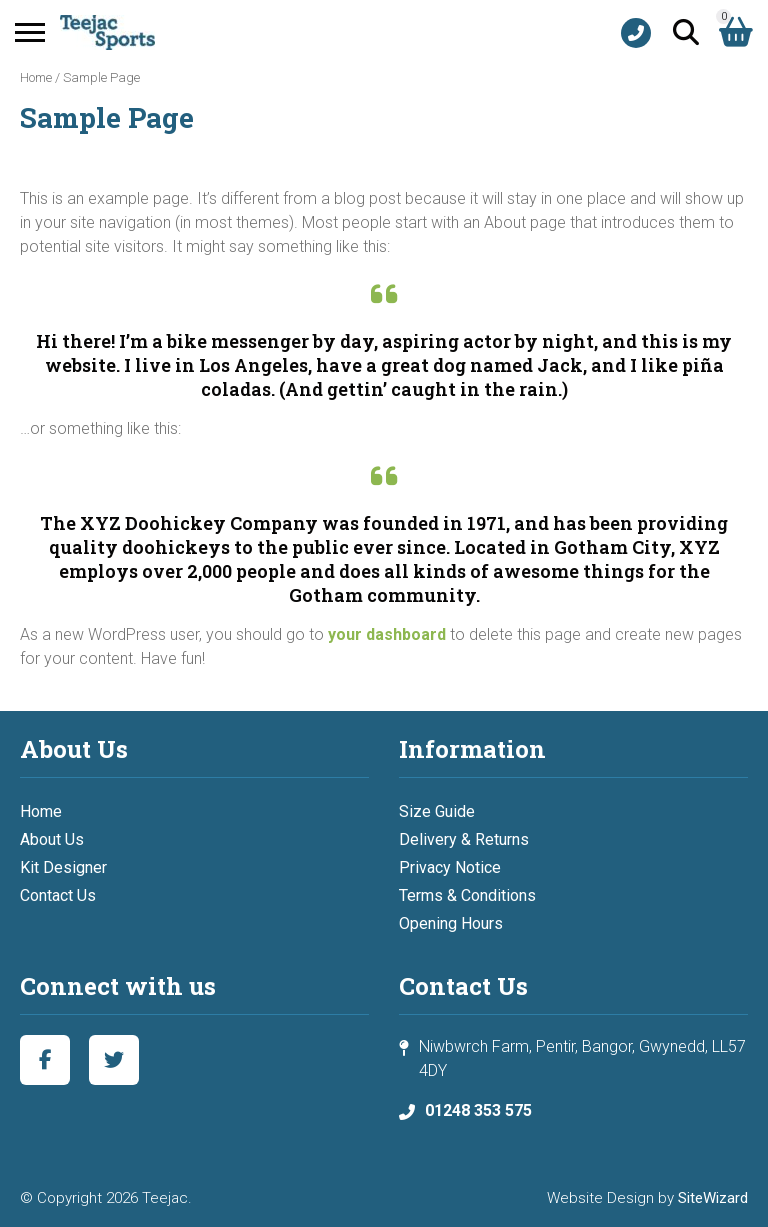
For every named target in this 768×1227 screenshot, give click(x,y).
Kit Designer (63, 867)
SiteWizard (713, 1198)
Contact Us (58, 895)
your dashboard (387, 634)
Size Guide (437, 811)
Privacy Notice (450, 867)
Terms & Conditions (467, 895)
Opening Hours (451, 923)
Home (36, 77)
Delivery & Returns (464, 839)
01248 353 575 (478, 1110)
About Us (52, 839)
